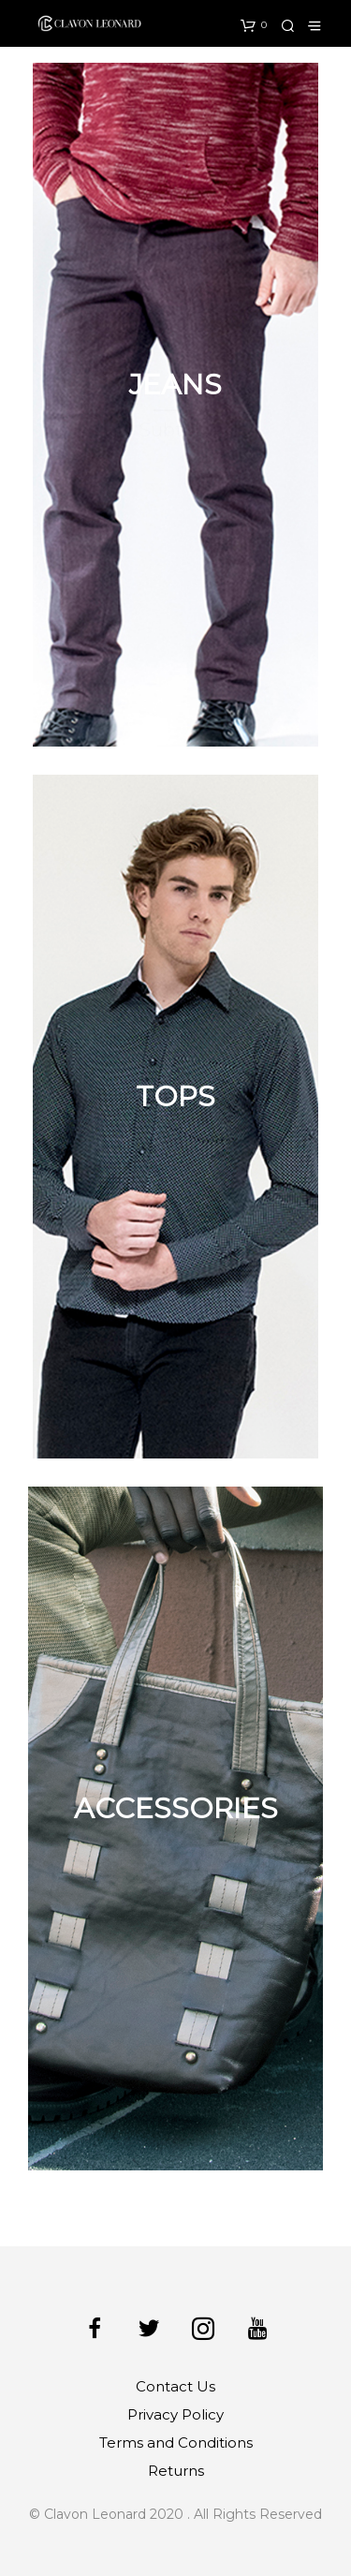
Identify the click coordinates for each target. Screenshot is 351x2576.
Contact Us (175, 2386)
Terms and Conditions (176, 2442)
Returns (176, 2471)
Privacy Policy (175, 2414)
